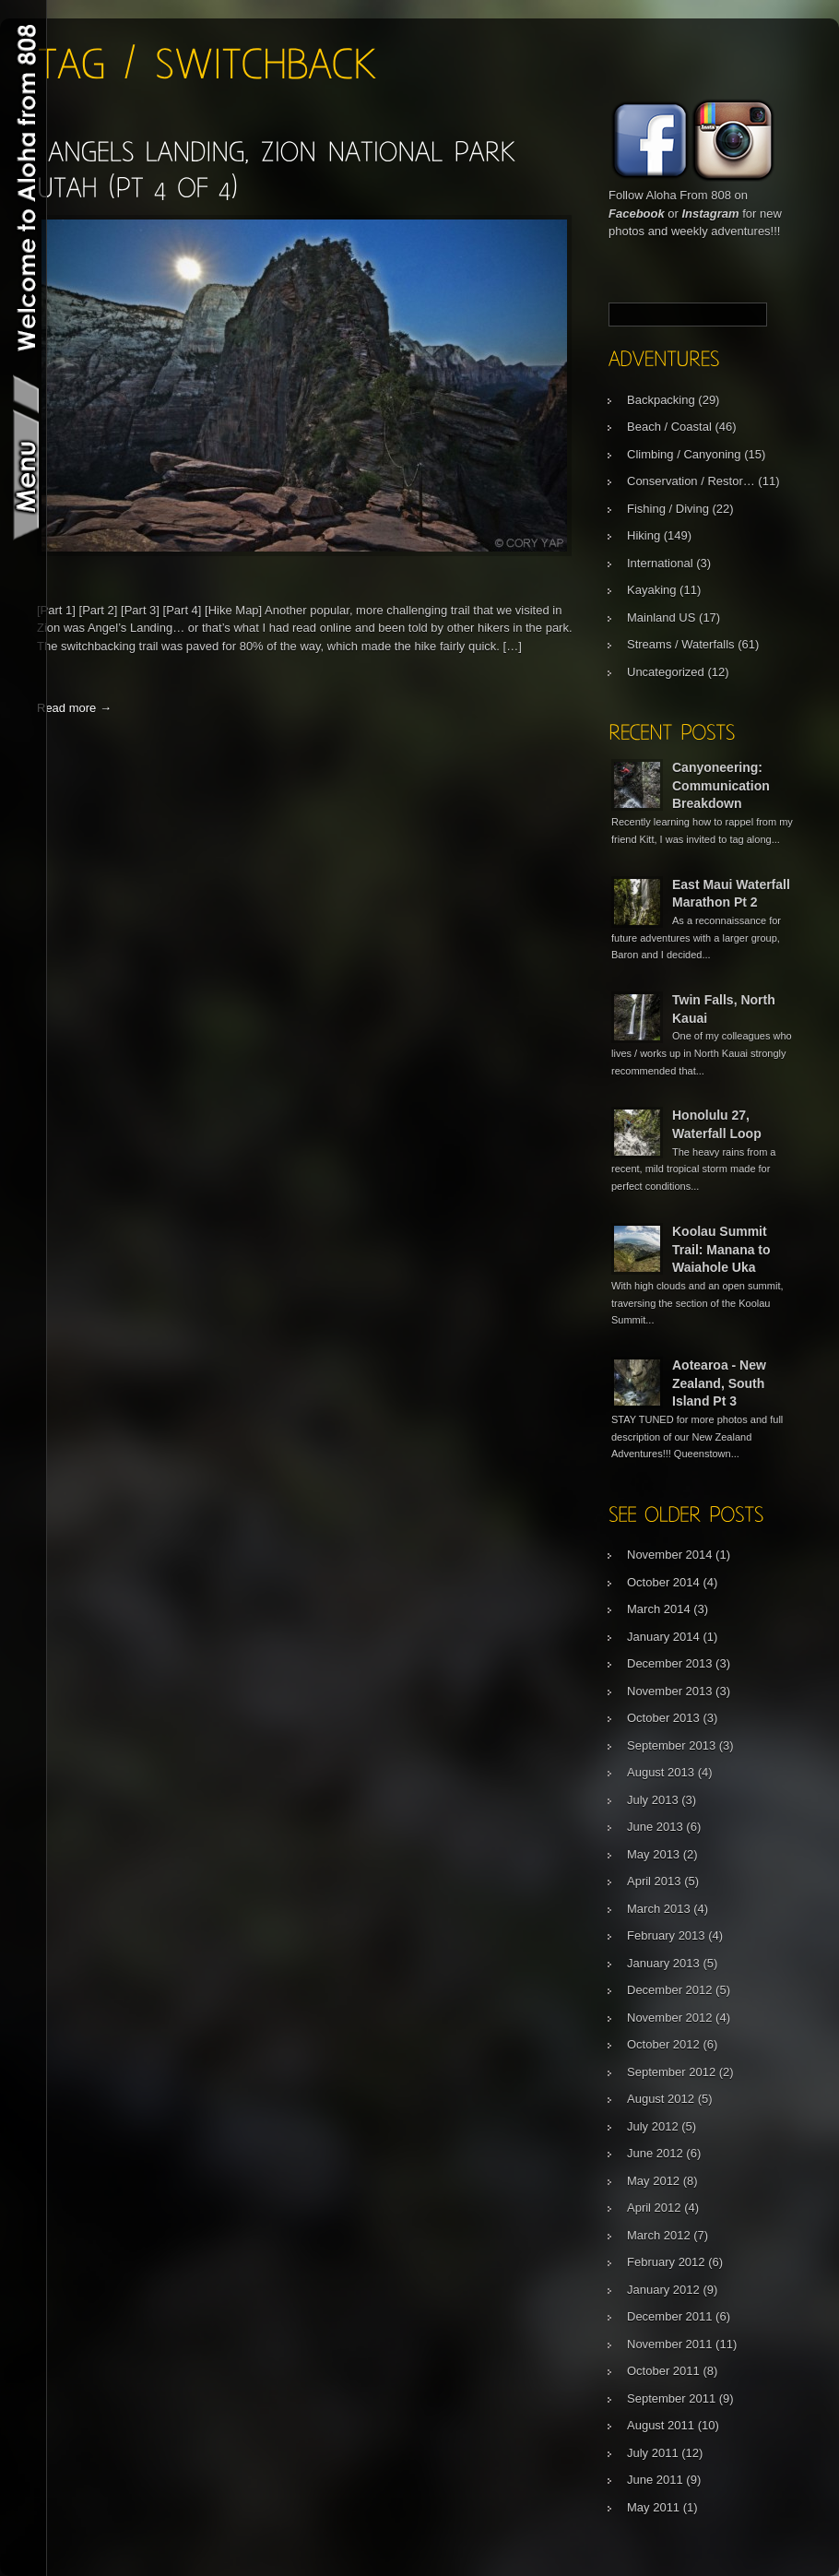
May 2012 (653, 2181)
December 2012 (670, 1990)
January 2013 (663, 1963)
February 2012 (666, 2262)
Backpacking (661, 400)
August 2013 (660, 1772)
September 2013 (671, 1745)
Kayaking (651, 590)
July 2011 (653, 2453)
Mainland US (661, 617)
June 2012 (655, 2153)
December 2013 (670, 1663)
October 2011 (663, 2371)
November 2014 (670, 1554)
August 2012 (660, 2099)
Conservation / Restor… (691, 481)
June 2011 (655, 2480)
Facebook (637, 213)
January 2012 (663, 2290)
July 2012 (653, 2126)
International (660, 563)
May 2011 (653, 2507)
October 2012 (663, 2044)
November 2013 (670, 1691)
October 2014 (663, 1582)
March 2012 (659, 2235)
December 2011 (670, 2316)
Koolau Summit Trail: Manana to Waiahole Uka (721, 1249)
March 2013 (659, 1909)
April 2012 (654, 2207)
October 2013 (663, 1718)
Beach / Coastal (669, 426)
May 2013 (653, 1854)
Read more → (74, 708)
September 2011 (671, 2398)
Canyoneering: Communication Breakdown (721, 785)
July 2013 (653, 1800)
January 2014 (663, 1637)
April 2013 (654, 1881)
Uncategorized (665, 672)
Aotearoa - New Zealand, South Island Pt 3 (719, 1383)
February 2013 (666, 1935)
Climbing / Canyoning (684, 454)
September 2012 (671, 2072)
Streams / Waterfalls (681, 644)
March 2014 (659, 1609)
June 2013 (655, 1827)
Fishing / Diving (668, 509)
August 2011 (660, 2425)
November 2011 (670, 2344)
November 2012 (670, 2017)
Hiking (643, 535)
